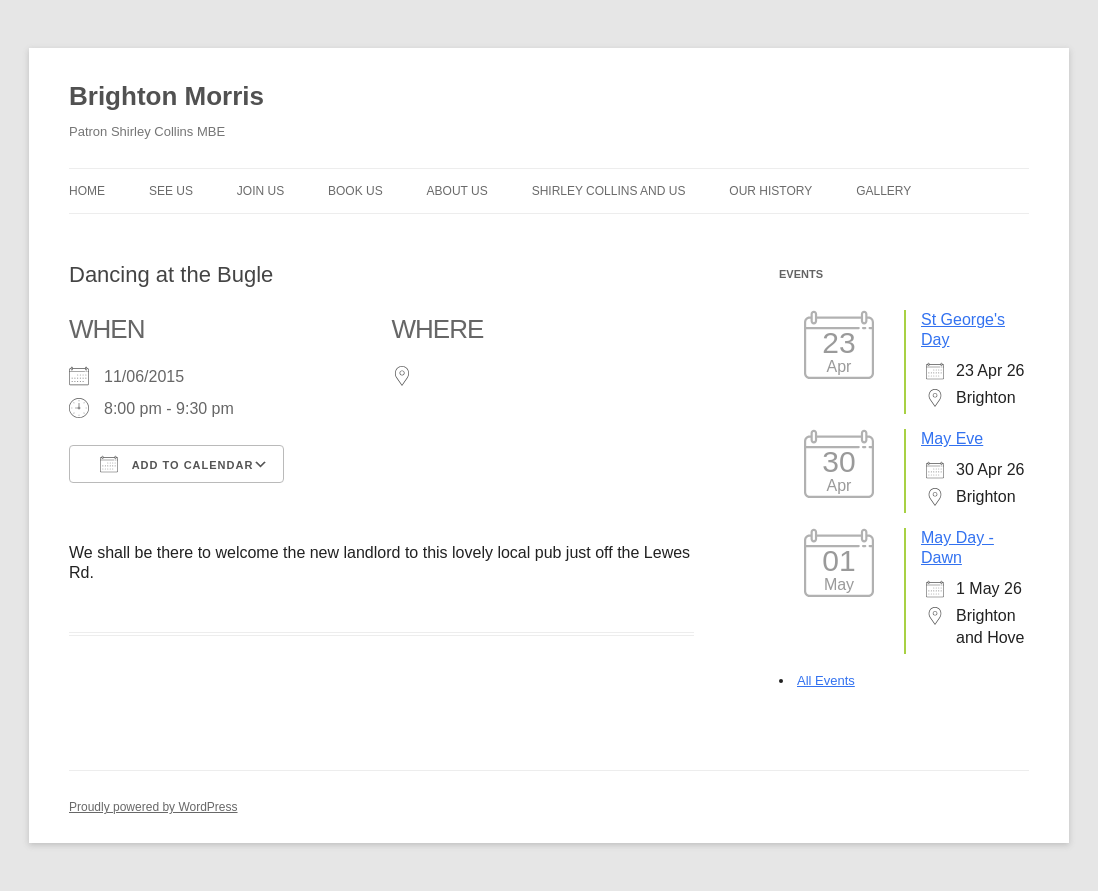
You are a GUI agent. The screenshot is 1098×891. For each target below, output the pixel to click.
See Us (171, 191)
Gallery (883, 191)
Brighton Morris (166, 96)
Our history (770, 191)
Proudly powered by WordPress (153, 807)
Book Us (355, 191)
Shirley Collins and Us (609, 191)
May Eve (952, 438)
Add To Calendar (176, 464)
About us (457, 191)
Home (87, 191)
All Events (826, 680)
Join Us (260, 191)
